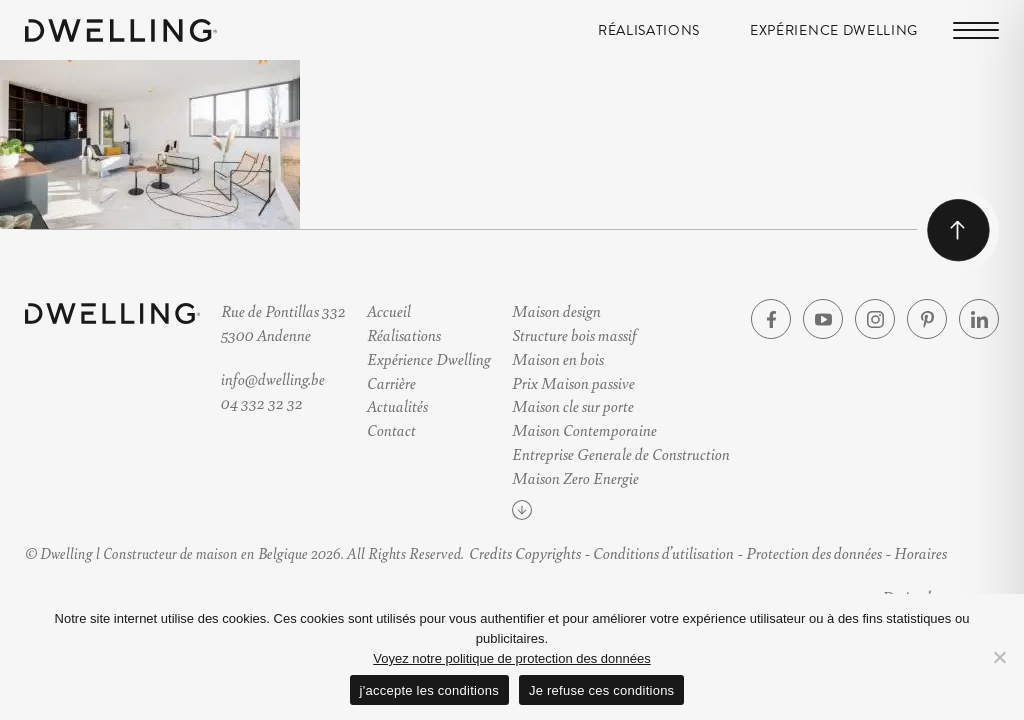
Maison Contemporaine (584, 429)
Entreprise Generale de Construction (621, 453)
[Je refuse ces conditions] (999, 657)
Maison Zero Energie (575, 477)
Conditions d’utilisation (663, 552)
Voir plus (558, 513)
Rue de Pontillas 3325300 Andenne (283, 322)
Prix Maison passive (573, 382)
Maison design (556, 310)
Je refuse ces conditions (601, 690)
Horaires (920, 552)
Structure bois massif (574, 334)
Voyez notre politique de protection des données (512, 658)
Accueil (389, 310)
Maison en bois (558, 358)
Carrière (391, 382)
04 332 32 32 (262, 402)
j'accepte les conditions (429, 690)
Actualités (397, 405)
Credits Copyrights (525, 552)
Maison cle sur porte (573, 405)
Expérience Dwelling (834, 30)
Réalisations (649, 30)
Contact (391, 429)
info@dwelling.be (273, 378)
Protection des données (814, 552)
